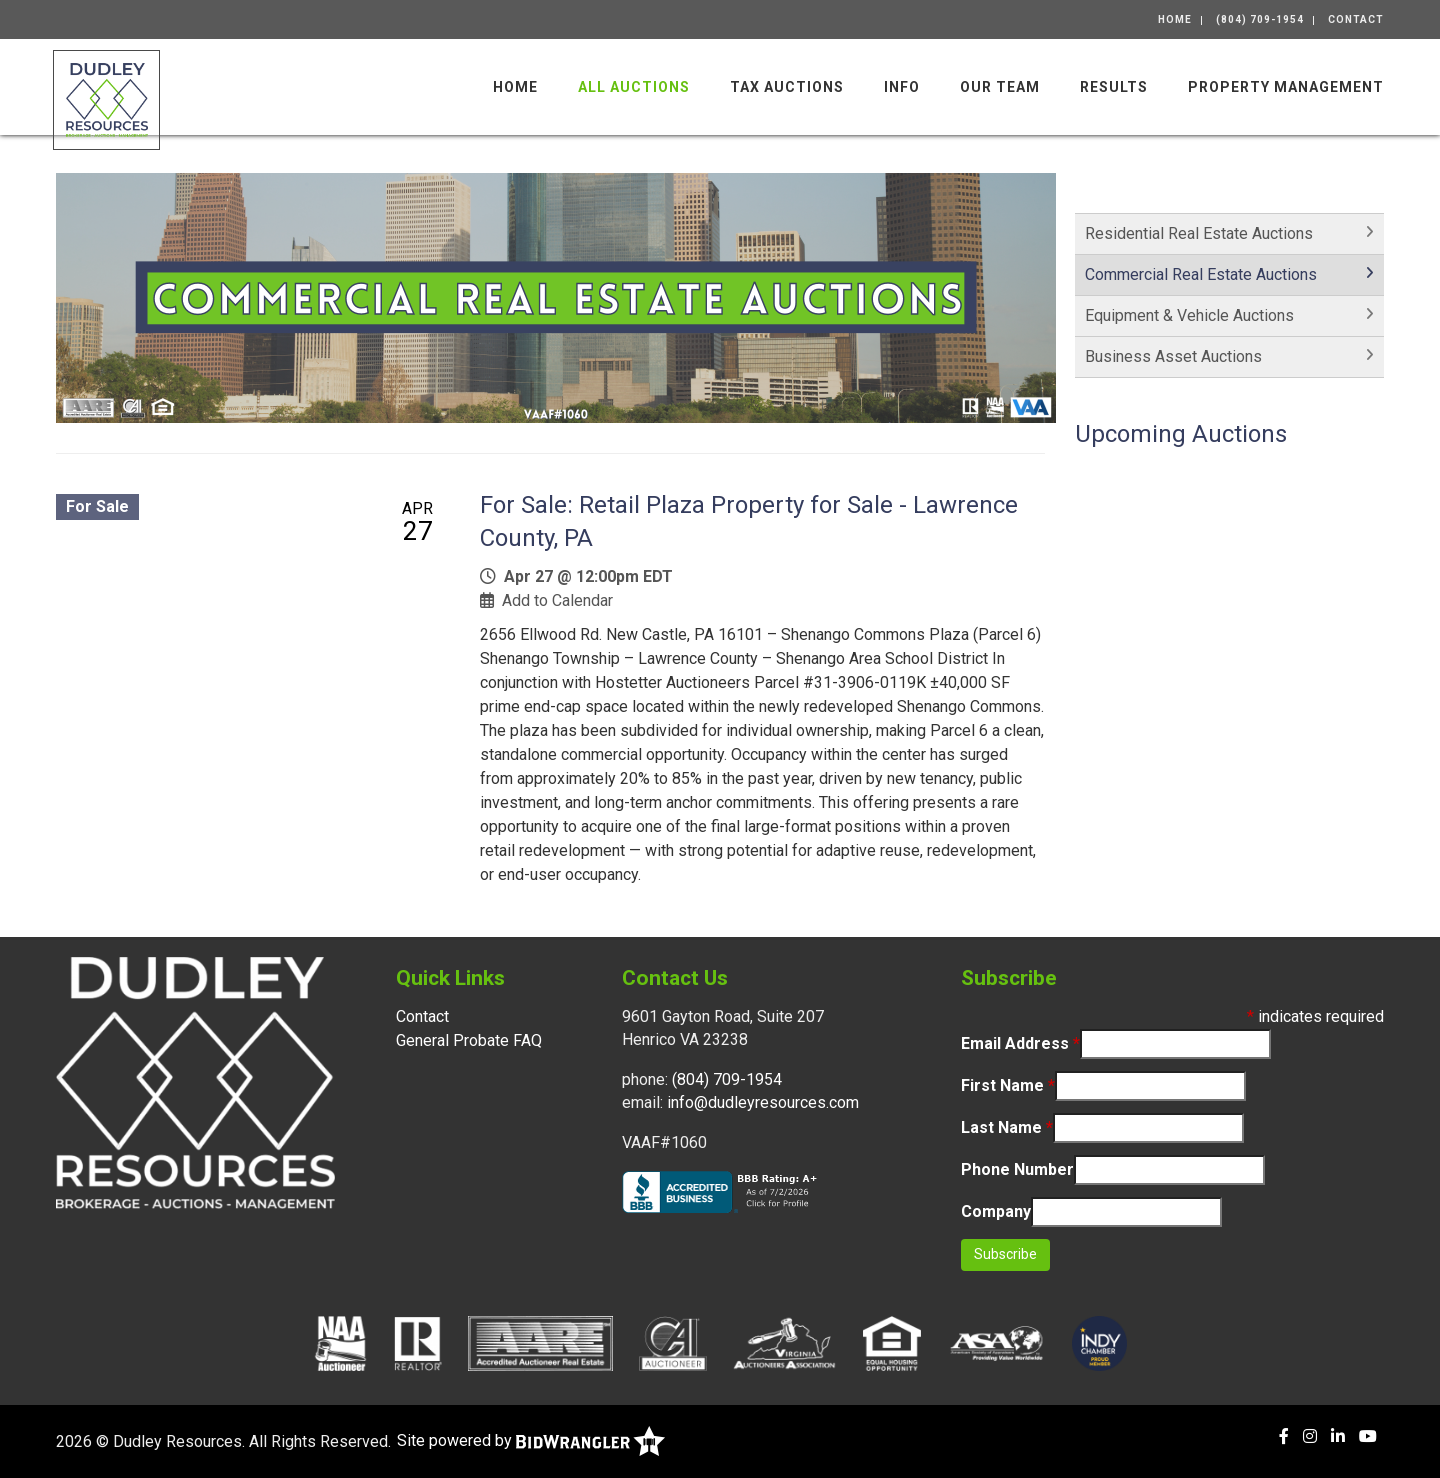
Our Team (1000, 87)
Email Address (1020, 1043)
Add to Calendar (557, 600)
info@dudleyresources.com (763, 1102)
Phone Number (1017, 1169)
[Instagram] (1310, 1436)
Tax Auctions (787, 87)
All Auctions (634, 87)
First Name (1008, 1085)
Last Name (1007, 1127)
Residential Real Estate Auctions (1199, 233)
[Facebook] (1284, 1436)
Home (1175, 19)
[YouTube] (1368, 1436)
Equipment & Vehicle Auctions (1189, 315)
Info (902, 87)
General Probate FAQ (469, 1040)
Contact (1356, 19)
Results (1114, 87)
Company (996, 1211)
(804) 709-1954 (1260, 19)
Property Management (1286, 87)
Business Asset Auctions (1173, 356)
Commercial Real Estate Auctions (1201, 274)
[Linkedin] (1338, 1436)
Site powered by (531, 1440)
